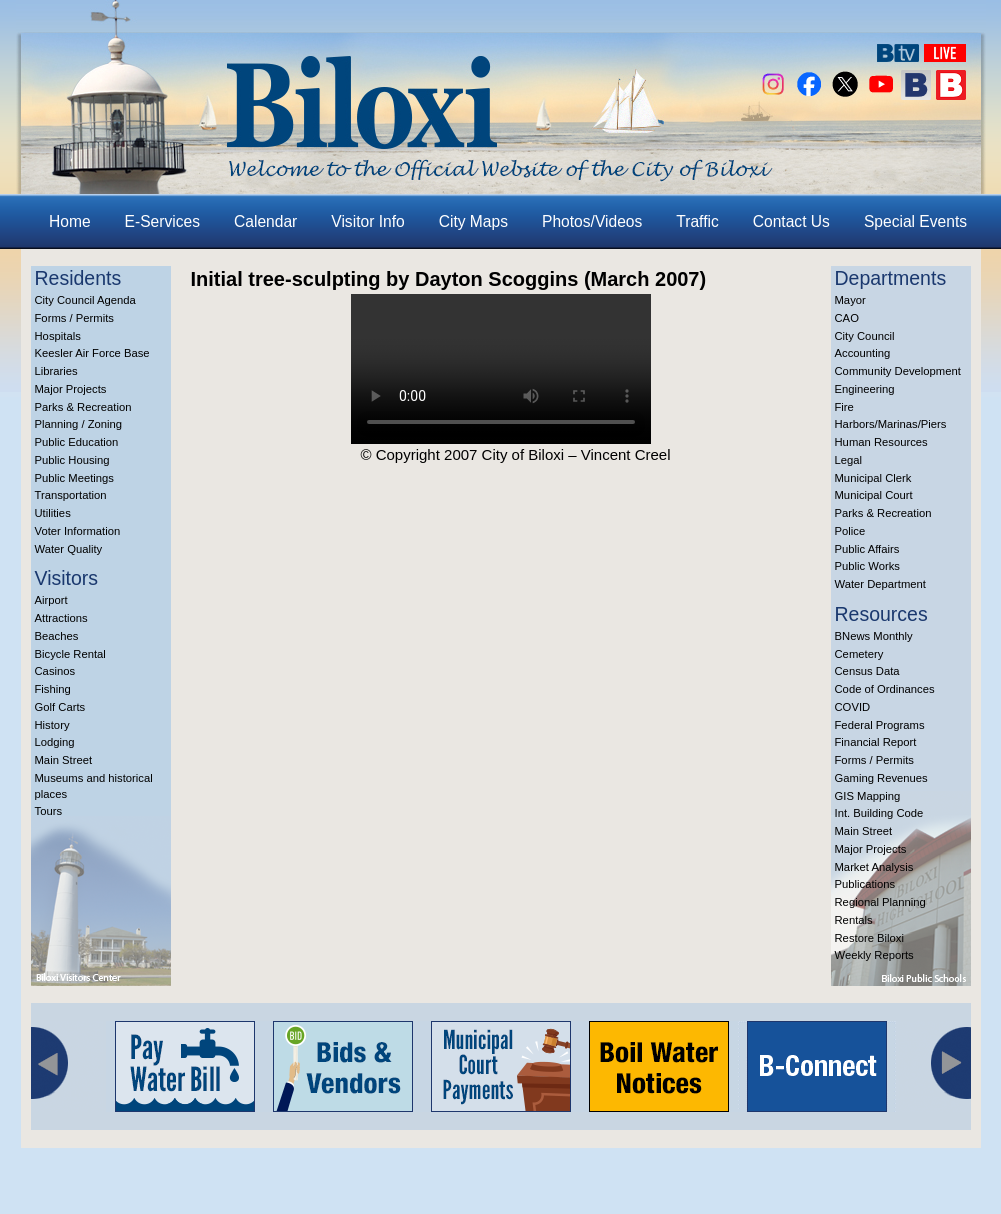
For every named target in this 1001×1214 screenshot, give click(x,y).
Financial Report (876, 742)
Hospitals (58, 336)
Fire (844, 407)
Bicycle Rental (70, 654)
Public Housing (72, 460)
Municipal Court (874, 495)
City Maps (473, 221)
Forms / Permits (74, 318)
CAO (847, 318)
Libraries (56, 371)
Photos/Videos (592, 221)
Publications (865, 884)
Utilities (53, 513)
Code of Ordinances (885, 689)
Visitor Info (367, 221)
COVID (853, 707)
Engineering (865, 389)
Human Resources (881, 442)
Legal (849, 460)
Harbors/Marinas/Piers (891, 424)
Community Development (898, 371)
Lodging (55, 742)
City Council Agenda (85, 300)
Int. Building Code (879, 813)
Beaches (57, 636)
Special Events (915, 221)
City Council (865, 336)
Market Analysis (874, 867)
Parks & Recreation (83, 407)
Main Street (64, 760)
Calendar (265, 221)
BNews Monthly (874, 636)
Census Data (867, 671)
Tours (49, 811)
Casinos (55, 671)
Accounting (863, 353)
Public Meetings (74, 478)
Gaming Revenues (881, 778)
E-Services (162, 221)
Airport (51, 600)
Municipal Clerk (873, 478)
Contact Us (791, 221)
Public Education (77, 442)
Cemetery (859, 654)
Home (70, 221)
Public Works (867, 566)
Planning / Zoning (79, 424)
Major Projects (71, 389)
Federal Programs (880, 725)
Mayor (850, 300)
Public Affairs (867, 549)
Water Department (881, 584)
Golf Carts (60, 707)
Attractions (61, 618)
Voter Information (78, 531)
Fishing (53, 689)
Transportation (71, 495)
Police (850, 531)
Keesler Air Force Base (92, 353)
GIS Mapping (868, 796)
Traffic (697, 221)
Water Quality (69, 549)
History (52, 725)
